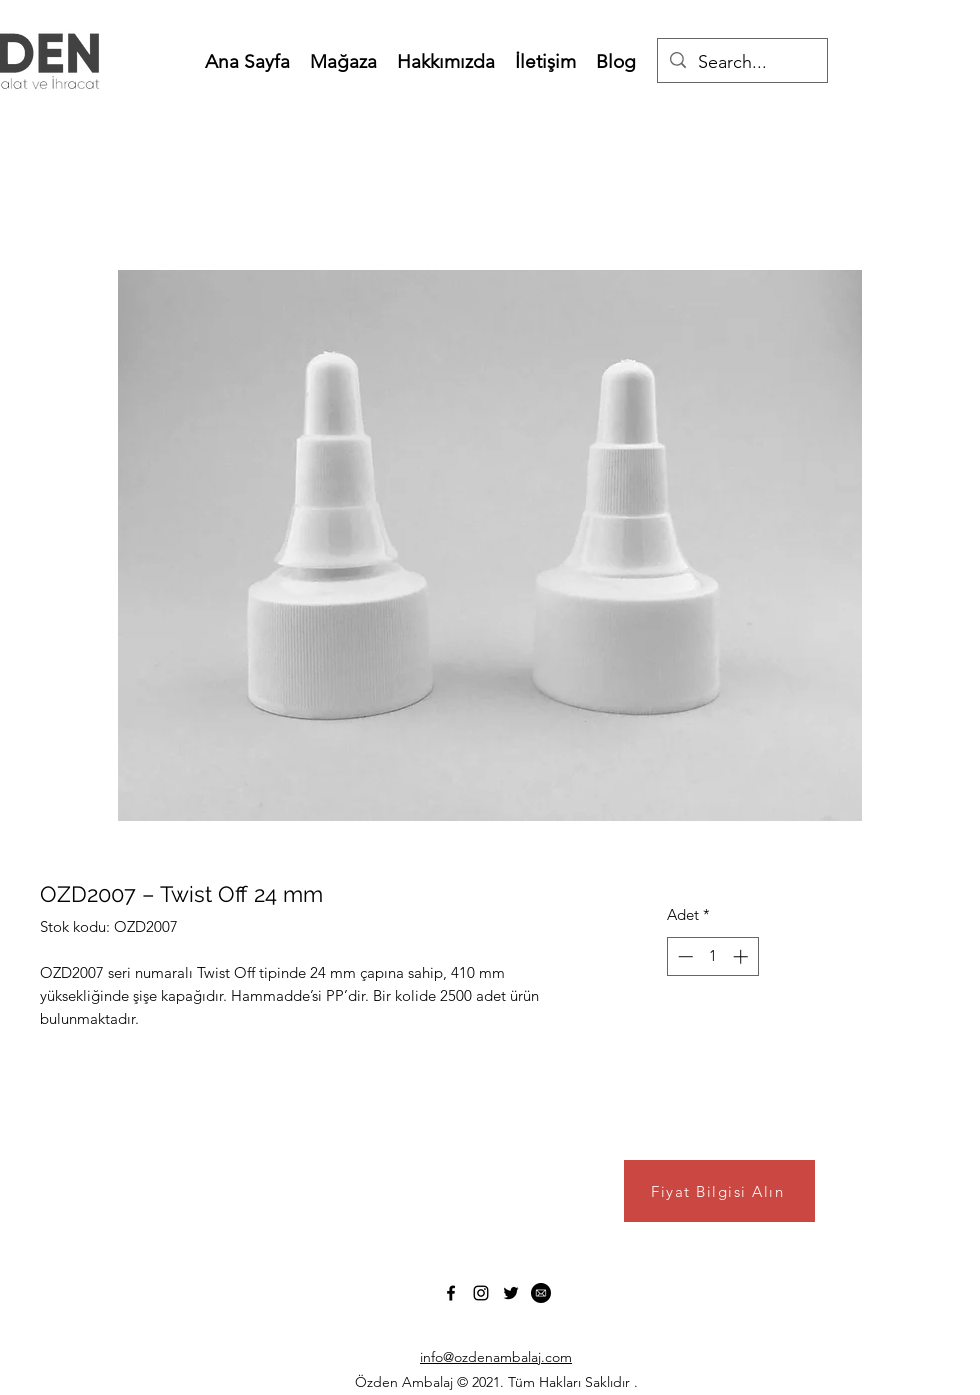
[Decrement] (683, 956)
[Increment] (742, 956)
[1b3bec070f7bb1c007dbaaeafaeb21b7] (541, 1293)
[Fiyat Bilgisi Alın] (719, 1191)
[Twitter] (511, 1293)
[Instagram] (481, 1293)
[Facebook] (451, 1293)
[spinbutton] (712, 956)
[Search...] (741, 63)
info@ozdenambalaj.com (496, 1357)
